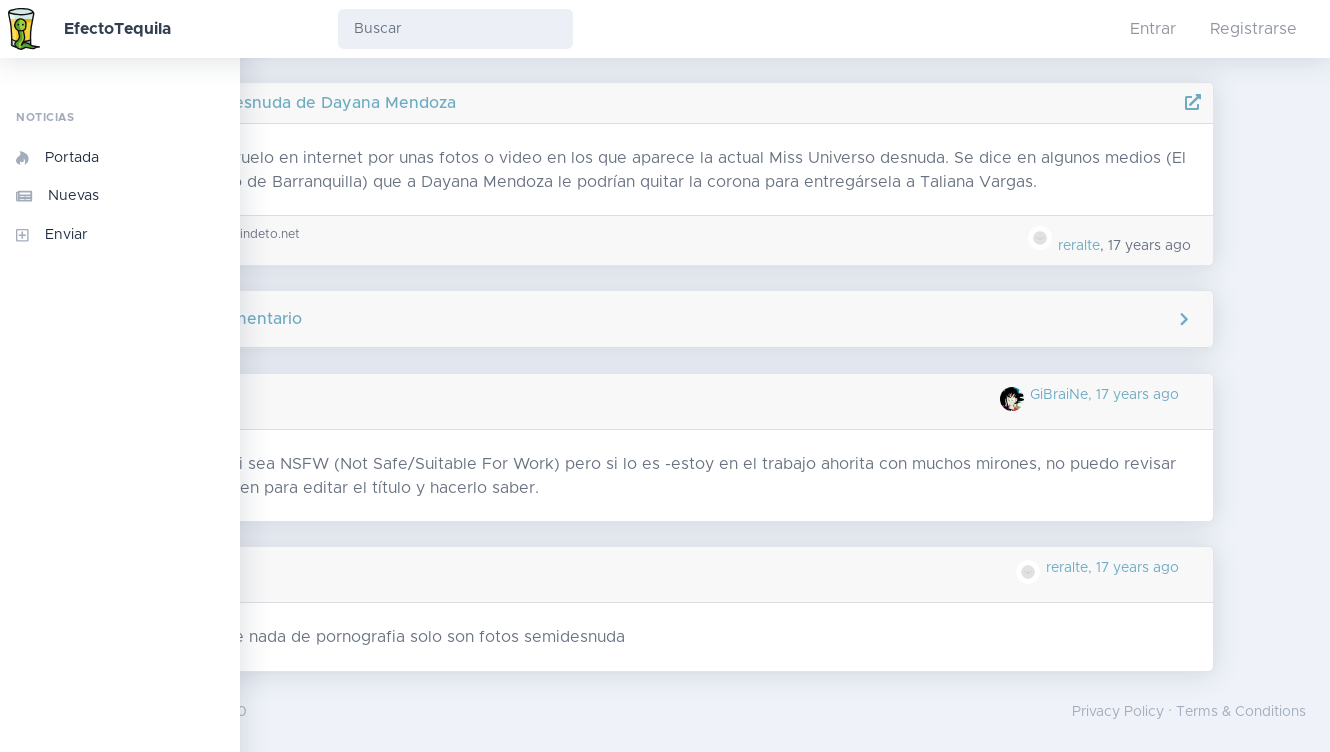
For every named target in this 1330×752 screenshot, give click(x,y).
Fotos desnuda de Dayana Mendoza (456, 103)
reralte (1155, 246)
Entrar (1153, 29)
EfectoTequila (117, 29)
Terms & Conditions (1241, 712)
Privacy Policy (1118, 712)
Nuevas (57, 196)
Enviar (52, 235)
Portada (57, 158)
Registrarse (1253, 29)
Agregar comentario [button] (785, 319)
